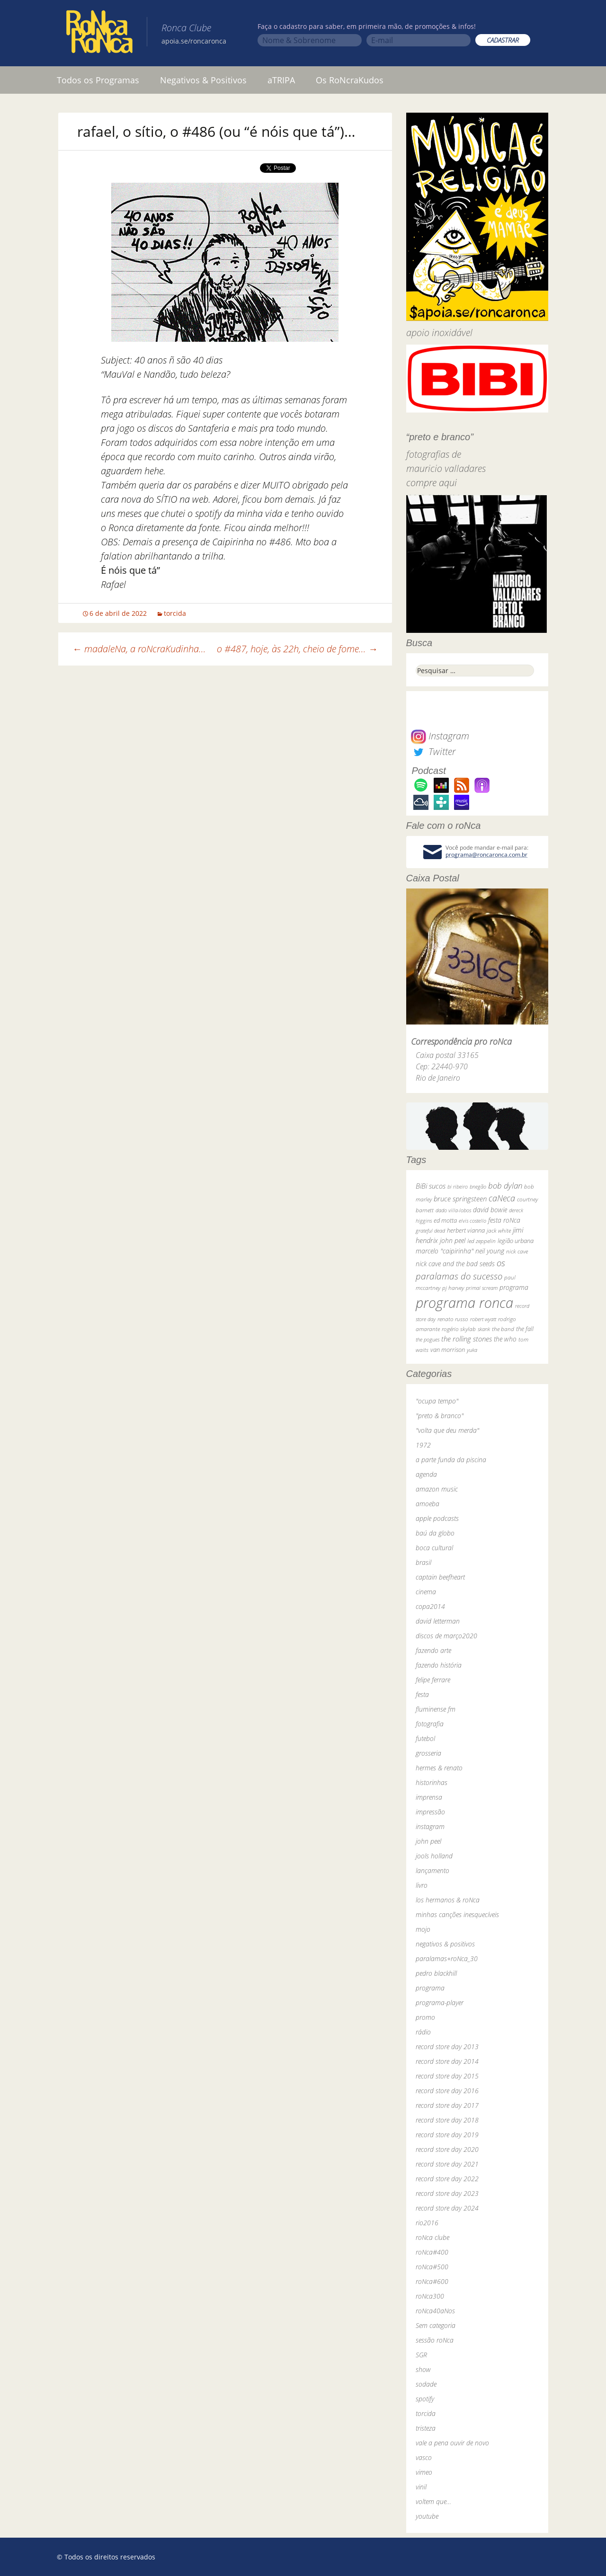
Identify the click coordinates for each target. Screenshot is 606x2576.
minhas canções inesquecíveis (457, 1914)
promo (425, 2017)
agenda (426, 1474)
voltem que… (433, 2501)
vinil (421, 2486)
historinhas (431, 1782)
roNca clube (432, 2237)
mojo (423, 1929)
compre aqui (431, 482)
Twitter (433, 751)
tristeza (426, 2428)
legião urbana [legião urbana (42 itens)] (516, 1240)
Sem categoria (435, 2325)
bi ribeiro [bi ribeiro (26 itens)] (457, 1186)
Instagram (440, 735)
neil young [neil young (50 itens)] (489, 1250)
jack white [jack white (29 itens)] (499, 1230)
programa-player (439, 2002)
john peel (428, 1841)
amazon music (437, 1488)
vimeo (424, 2472)
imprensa (429, 1797)
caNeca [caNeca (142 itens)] (502, 1198)
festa (422, 1694)
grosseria (428, 1753)
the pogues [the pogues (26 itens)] (427, 1339)
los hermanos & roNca (448, 1899)
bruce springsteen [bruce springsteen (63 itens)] (460, 1198)
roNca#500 (432, 2266)
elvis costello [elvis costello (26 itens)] (472, 1220)
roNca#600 (432, 2281)
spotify (425, 2398)
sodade (426, 2384)
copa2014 (430, 1606)
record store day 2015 (447, 2075)
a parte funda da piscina (451, 1459)
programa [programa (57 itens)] (513, 1287)
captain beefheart (440, 1576)
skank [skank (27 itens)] (484, 1328)
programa (430, 1987)
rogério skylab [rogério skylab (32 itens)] (459, 1329)
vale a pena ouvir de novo (452, 2442)
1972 (423, 1444)
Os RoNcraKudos (349, 80)
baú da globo (435, 1532)
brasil (423, 1562)
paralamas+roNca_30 (447, 1958)
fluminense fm (435, 1709)
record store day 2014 (447, 2061)
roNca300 (430, 2296)
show (423, 2369)
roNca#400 (432, 2251)
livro (422, 1885)
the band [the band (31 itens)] (503, 1328)
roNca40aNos (435, 2310)
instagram (430, 1826)
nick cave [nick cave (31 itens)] (517, 1251)
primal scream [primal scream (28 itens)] (482, 1287)
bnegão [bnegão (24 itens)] (478, 1186)
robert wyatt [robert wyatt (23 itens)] (483, 1319)
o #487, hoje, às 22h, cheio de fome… (297, 648)
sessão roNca (435, 2340)
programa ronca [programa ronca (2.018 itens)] (464, 1302)
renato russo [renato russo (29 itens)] (452, 1319)
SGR (421, 2354)
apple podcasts (437, 1518)
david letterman (438, 1621)
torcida (175, 613)
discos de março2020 (446, 1635)
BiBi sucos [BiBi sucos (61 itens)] (431, 1185)
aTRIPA (281, 80)
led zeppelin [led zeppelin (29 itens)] (481, 1240)
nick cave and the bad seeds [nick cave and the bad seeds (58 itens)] (455, 1263)
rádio (423, 2031)
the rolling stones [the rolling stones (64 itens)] (466, 1338)
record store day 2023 (447, 2193)
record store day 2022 (447, 2178)
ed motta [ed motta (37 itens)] (445, 1221)
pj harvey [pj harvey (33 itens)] (453, 1288)
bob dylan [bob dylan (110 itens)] (505, 1185)
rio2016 (427, 2222)
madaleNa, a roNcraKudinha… (139, 648)
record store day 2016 (447, 2090)
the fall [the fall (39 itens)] (525, 1328)
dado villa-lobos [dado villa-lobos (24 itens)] (453, 1210)
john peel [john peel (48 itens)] (452, 1240)
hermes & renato (439, 1767)
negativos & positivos (445, 1943)
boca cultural (434, 1547)
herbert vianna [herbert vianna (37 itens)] (466, 1230)
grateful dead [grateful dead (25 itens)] (430, 1230)
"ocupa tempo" (437, 1400)
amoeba (427, 1503)
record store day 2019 (447, 2134)
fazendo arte (433, 1650)
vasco (424, 2457)
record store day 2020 (447, 2149)
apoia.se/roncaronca (193, 40)
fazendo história (439, 1665)
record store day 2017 (447, 2105)
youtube (427, 2516)
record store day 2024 (447, 2207)
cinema (426, 1591)
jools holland (434, 1855)
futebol (425, 1738)
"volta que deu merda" (447, 1430)
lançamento (432, 1870)
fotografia (430, 1723)
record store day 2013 (447, 2046)
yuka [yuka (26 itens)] (472, 1349)
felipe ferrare (433, 1679)
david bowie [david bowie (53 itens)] (490, 1209)
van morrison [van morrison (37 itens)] (447, 1350)
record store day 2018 (447, 2119)
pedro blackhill (436, 1973)
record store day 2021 (447, 2163)
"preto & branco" (439, 1415)
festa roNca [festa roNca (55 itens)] (504, 1220)
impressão (430, 1811)
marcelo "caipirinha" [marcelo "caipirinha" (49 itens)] (444, 1250)
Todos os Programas (98, 80)
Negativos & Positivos (203, 80)
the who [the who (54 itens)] (505, 1338)
